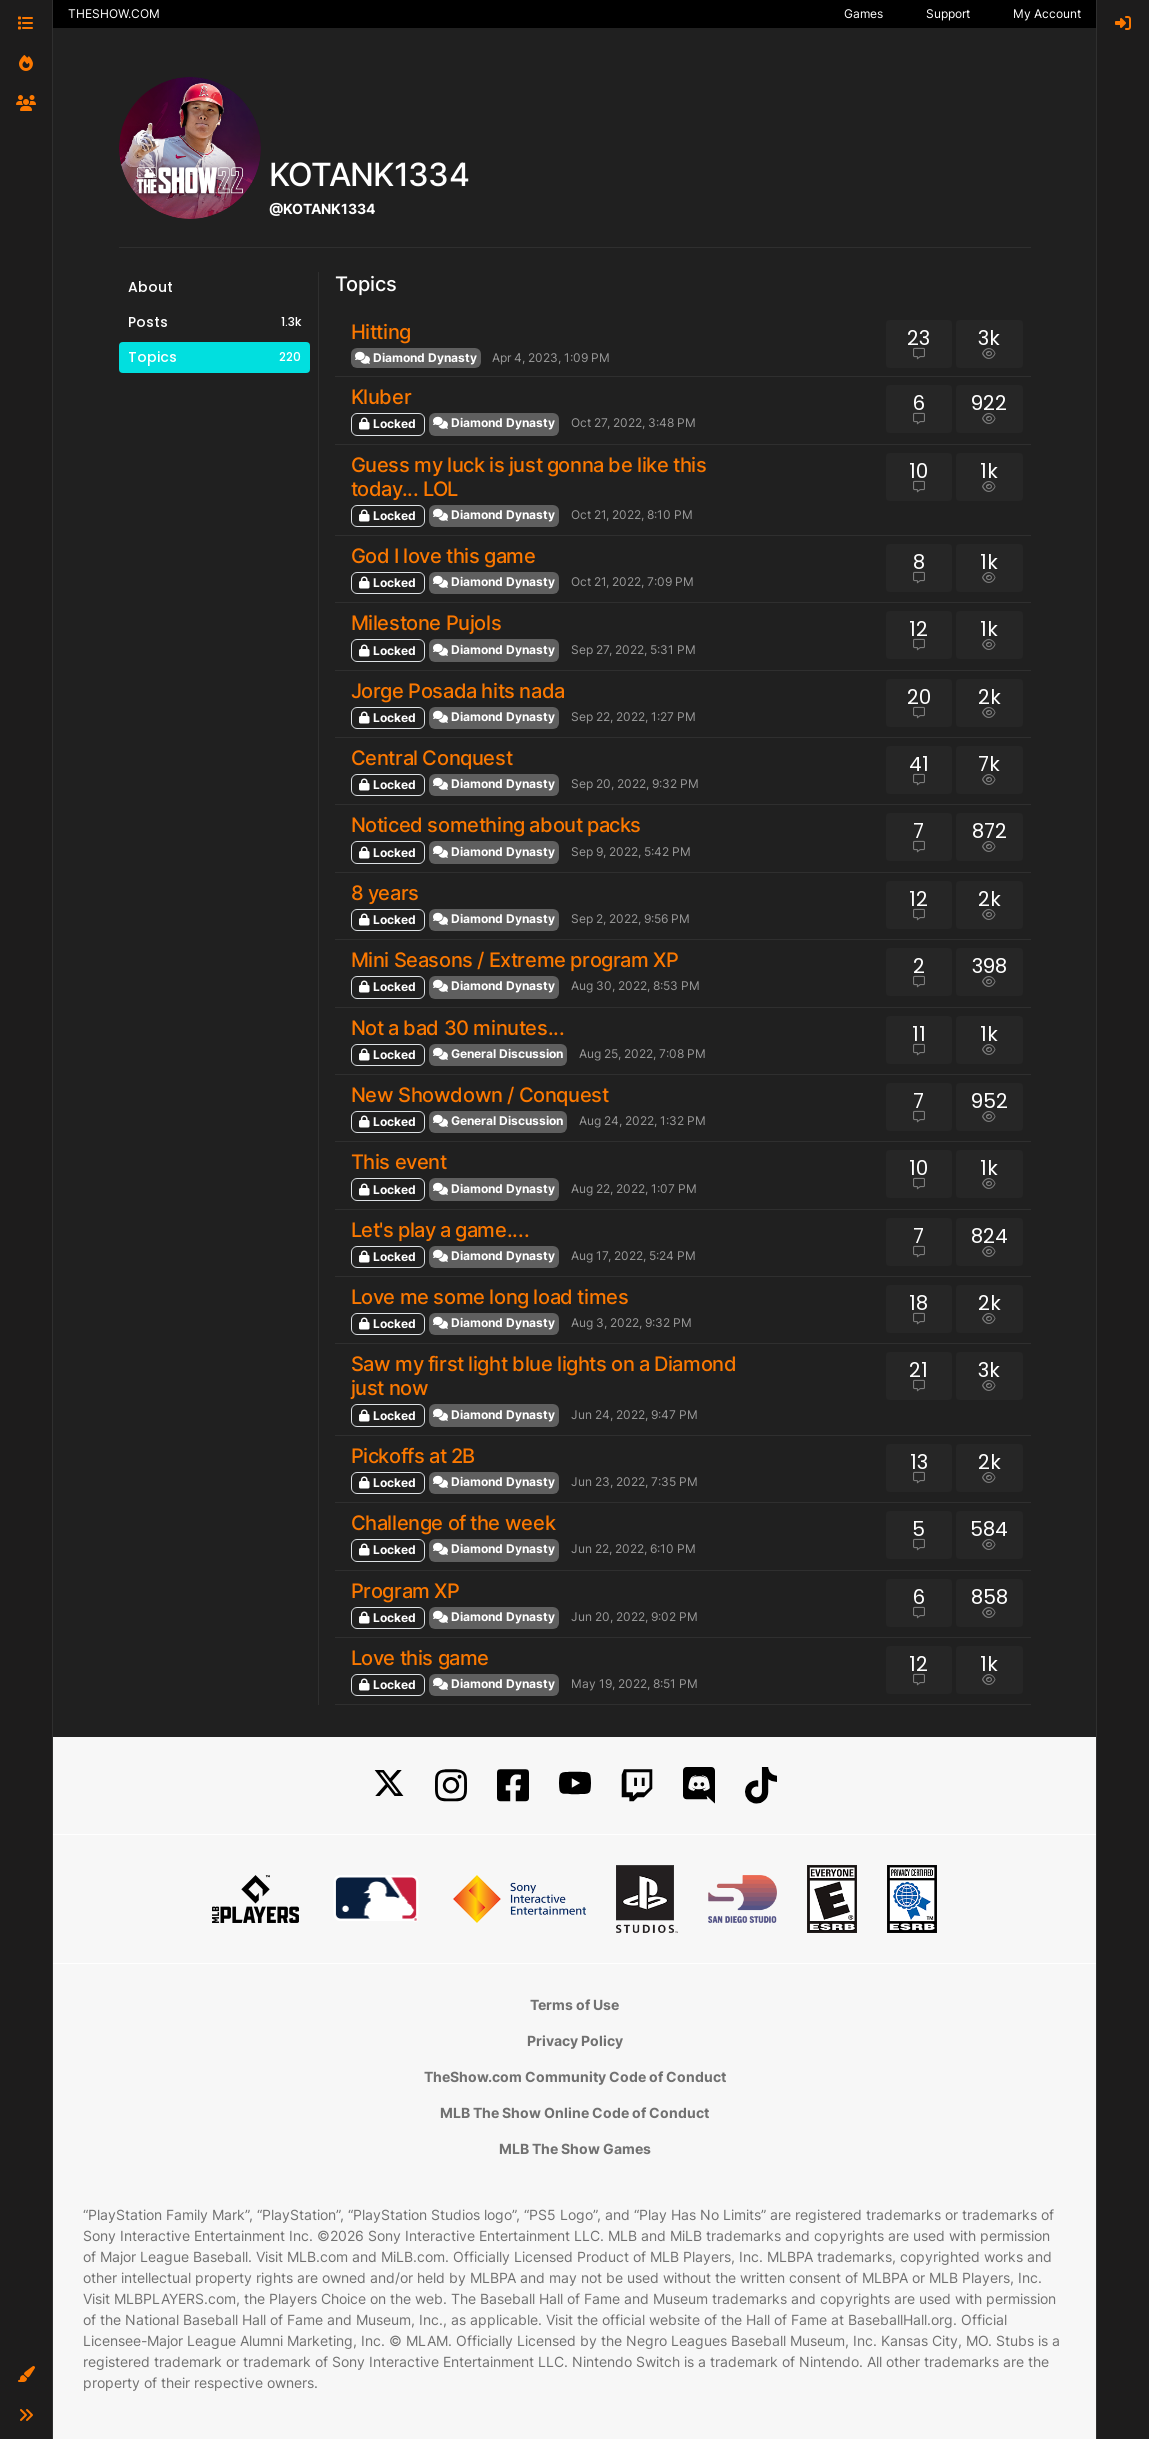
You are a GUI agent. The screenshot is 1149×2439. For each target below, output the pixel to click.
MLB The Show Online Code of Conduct (574, 2112)
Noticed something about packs (496, 825)
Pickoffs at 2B (413, 1456)
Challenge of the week (453, 1523)
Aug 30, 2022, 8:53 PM (635, 985)
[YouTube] (575, 1785)
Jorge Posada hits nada (458, 691)
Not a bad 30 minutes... (458, 1028)
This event (399, 1162)
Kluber (381, 397)
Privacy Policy (575, 2040)
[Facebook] (513, 1785)
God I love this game (443, 556)
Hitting (381, 332)
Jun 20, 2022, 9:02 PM (634, 1616)
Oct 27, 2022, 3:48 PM (633, 422)
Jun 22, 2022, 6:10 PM (633, 1548)
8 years (385, 893)
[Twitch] (637, 1785)
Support (948, 13)
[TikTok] (761, 1785)
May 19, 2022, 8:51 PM (634, 1683)
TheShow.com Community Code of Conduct (575, 2076)
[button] (26, 2375)
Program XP (405, 1591)
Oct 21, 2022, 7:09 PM (632, 581)
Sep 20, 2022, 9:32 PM (635, 783)
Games (863, 13)
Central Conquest (432, 758)
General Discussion (498, 1053)
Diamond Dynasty (416, 357)
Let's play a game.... (440, 1230)
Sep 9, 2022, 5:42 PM (631, 851)
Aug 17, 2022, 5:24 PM (633, 1255)
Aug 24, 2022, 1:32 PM (642, 1120)
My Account (1047, 13)
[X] (389, 1785)
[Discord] (699, 1785)
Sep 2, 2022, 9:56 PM (630, 918)
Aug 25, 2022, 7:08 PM (642, 1053)
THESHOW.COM (114, 13)
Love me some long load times (490, 1297)
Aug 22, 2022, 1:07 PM (634, 1188)
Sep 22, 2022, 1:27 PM (633, 716)
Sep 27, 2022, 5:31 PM (633, 649)
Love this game (420, 1658)
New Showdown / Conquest (480, 1095)
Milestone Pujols (426, 623)
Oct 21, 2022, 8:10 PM (632, 514)
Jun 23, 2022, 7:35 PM (634, 1481)
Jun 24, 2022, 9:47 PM (634, 1414)
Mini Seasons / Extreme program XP (515, 960)
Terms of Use (574, 2004)
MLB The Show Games (575, 2148)
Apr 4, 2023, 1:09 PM (551, 357)
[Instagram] (451, 1785)
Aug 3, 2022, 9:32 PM (631, 1322)
